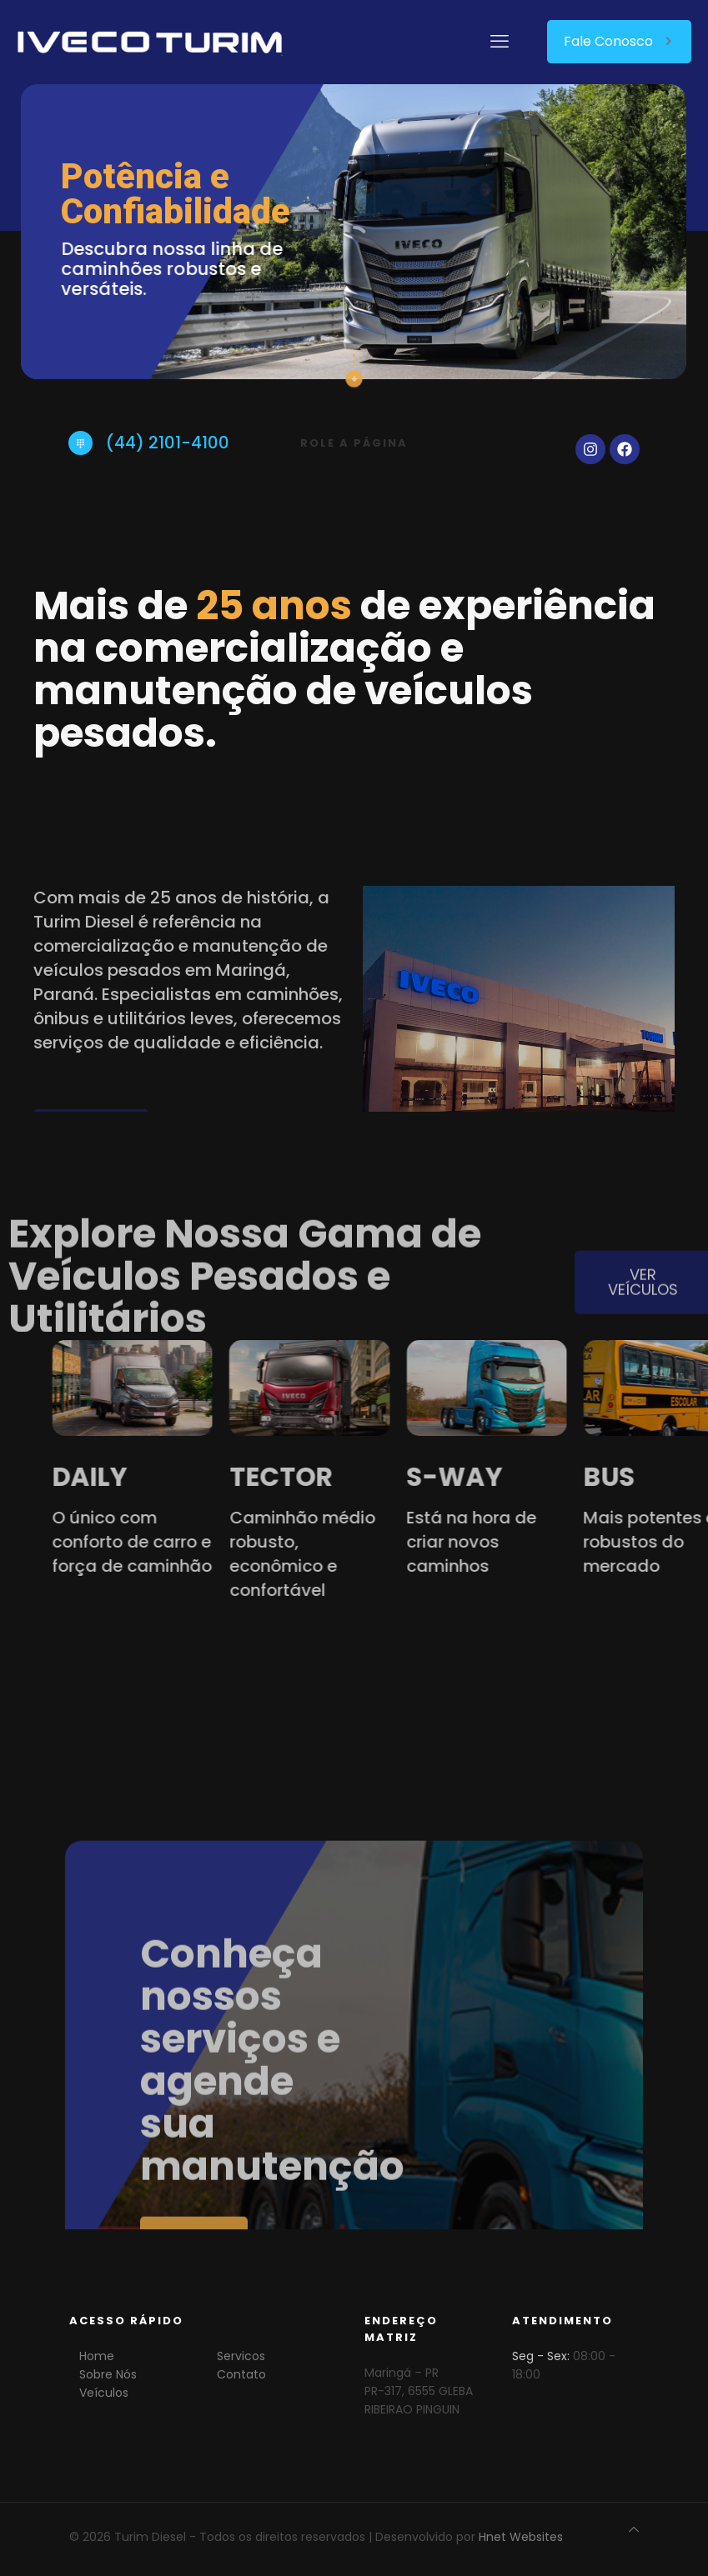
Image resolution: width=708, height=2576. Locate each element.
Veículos (103, 2392)
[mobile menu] (499, 42)
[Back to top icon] (634, 2529)
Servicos (241, 2356)
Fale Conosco (619, 41)
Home (96, 2356)
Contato (241, 2374)
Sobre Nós (108, 2374)
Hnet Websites (521, 2536)
